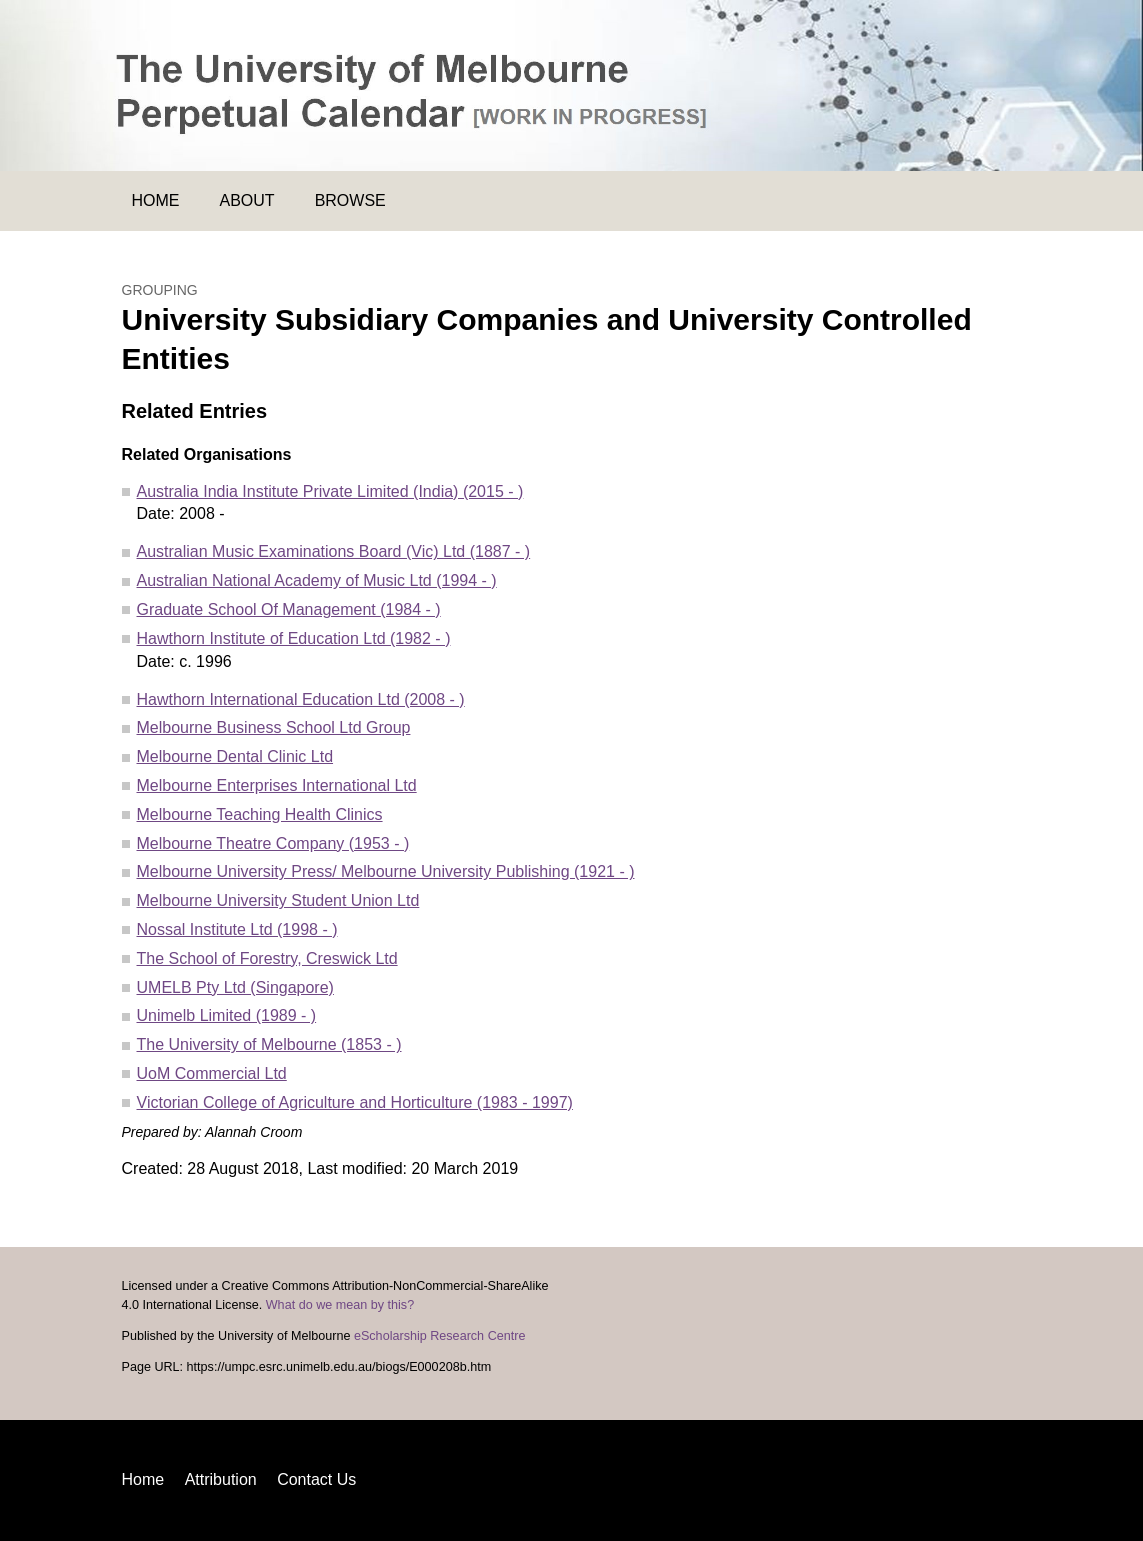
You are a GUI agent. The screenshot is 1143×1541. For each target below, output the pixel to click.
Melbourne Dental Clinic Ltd (235, 756)
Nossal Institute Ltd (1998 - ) (237, 929)
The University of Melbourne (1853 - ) (269, 1044)
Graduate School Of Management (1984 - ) (289, 609)
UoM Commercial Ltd (212, 1073)
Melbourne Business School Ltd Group (274, 727)
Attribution (221, 1479)
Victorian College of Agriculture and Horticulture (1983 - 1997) (355, 1102)
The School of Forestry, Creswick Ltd (267, 958)
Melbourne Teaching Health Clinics (260, 814)
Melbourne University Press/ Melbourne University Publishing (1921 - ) (386, 871)
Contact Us (316, 1479)
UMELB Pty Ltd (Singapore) (235, 987)
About (247, 200)
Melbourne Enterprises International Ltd (277, 785)
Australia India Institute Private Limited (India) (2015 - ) (330, 491)
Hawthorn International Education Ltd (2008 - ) (301, 699)
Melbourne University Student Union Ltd (278, 900)
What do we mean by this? (340, 1305)
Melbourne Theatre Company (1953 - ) (273, 843)
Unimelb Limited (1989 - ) (227, 1015)
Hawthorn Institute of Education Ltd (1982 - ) (294, 638)
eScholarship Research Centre (440, 1336)
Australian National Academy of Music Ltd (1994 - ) (317, 580)
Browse (350, 200)
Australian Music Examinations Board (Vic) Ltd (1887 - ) (334, 551)
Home (156, 200)
